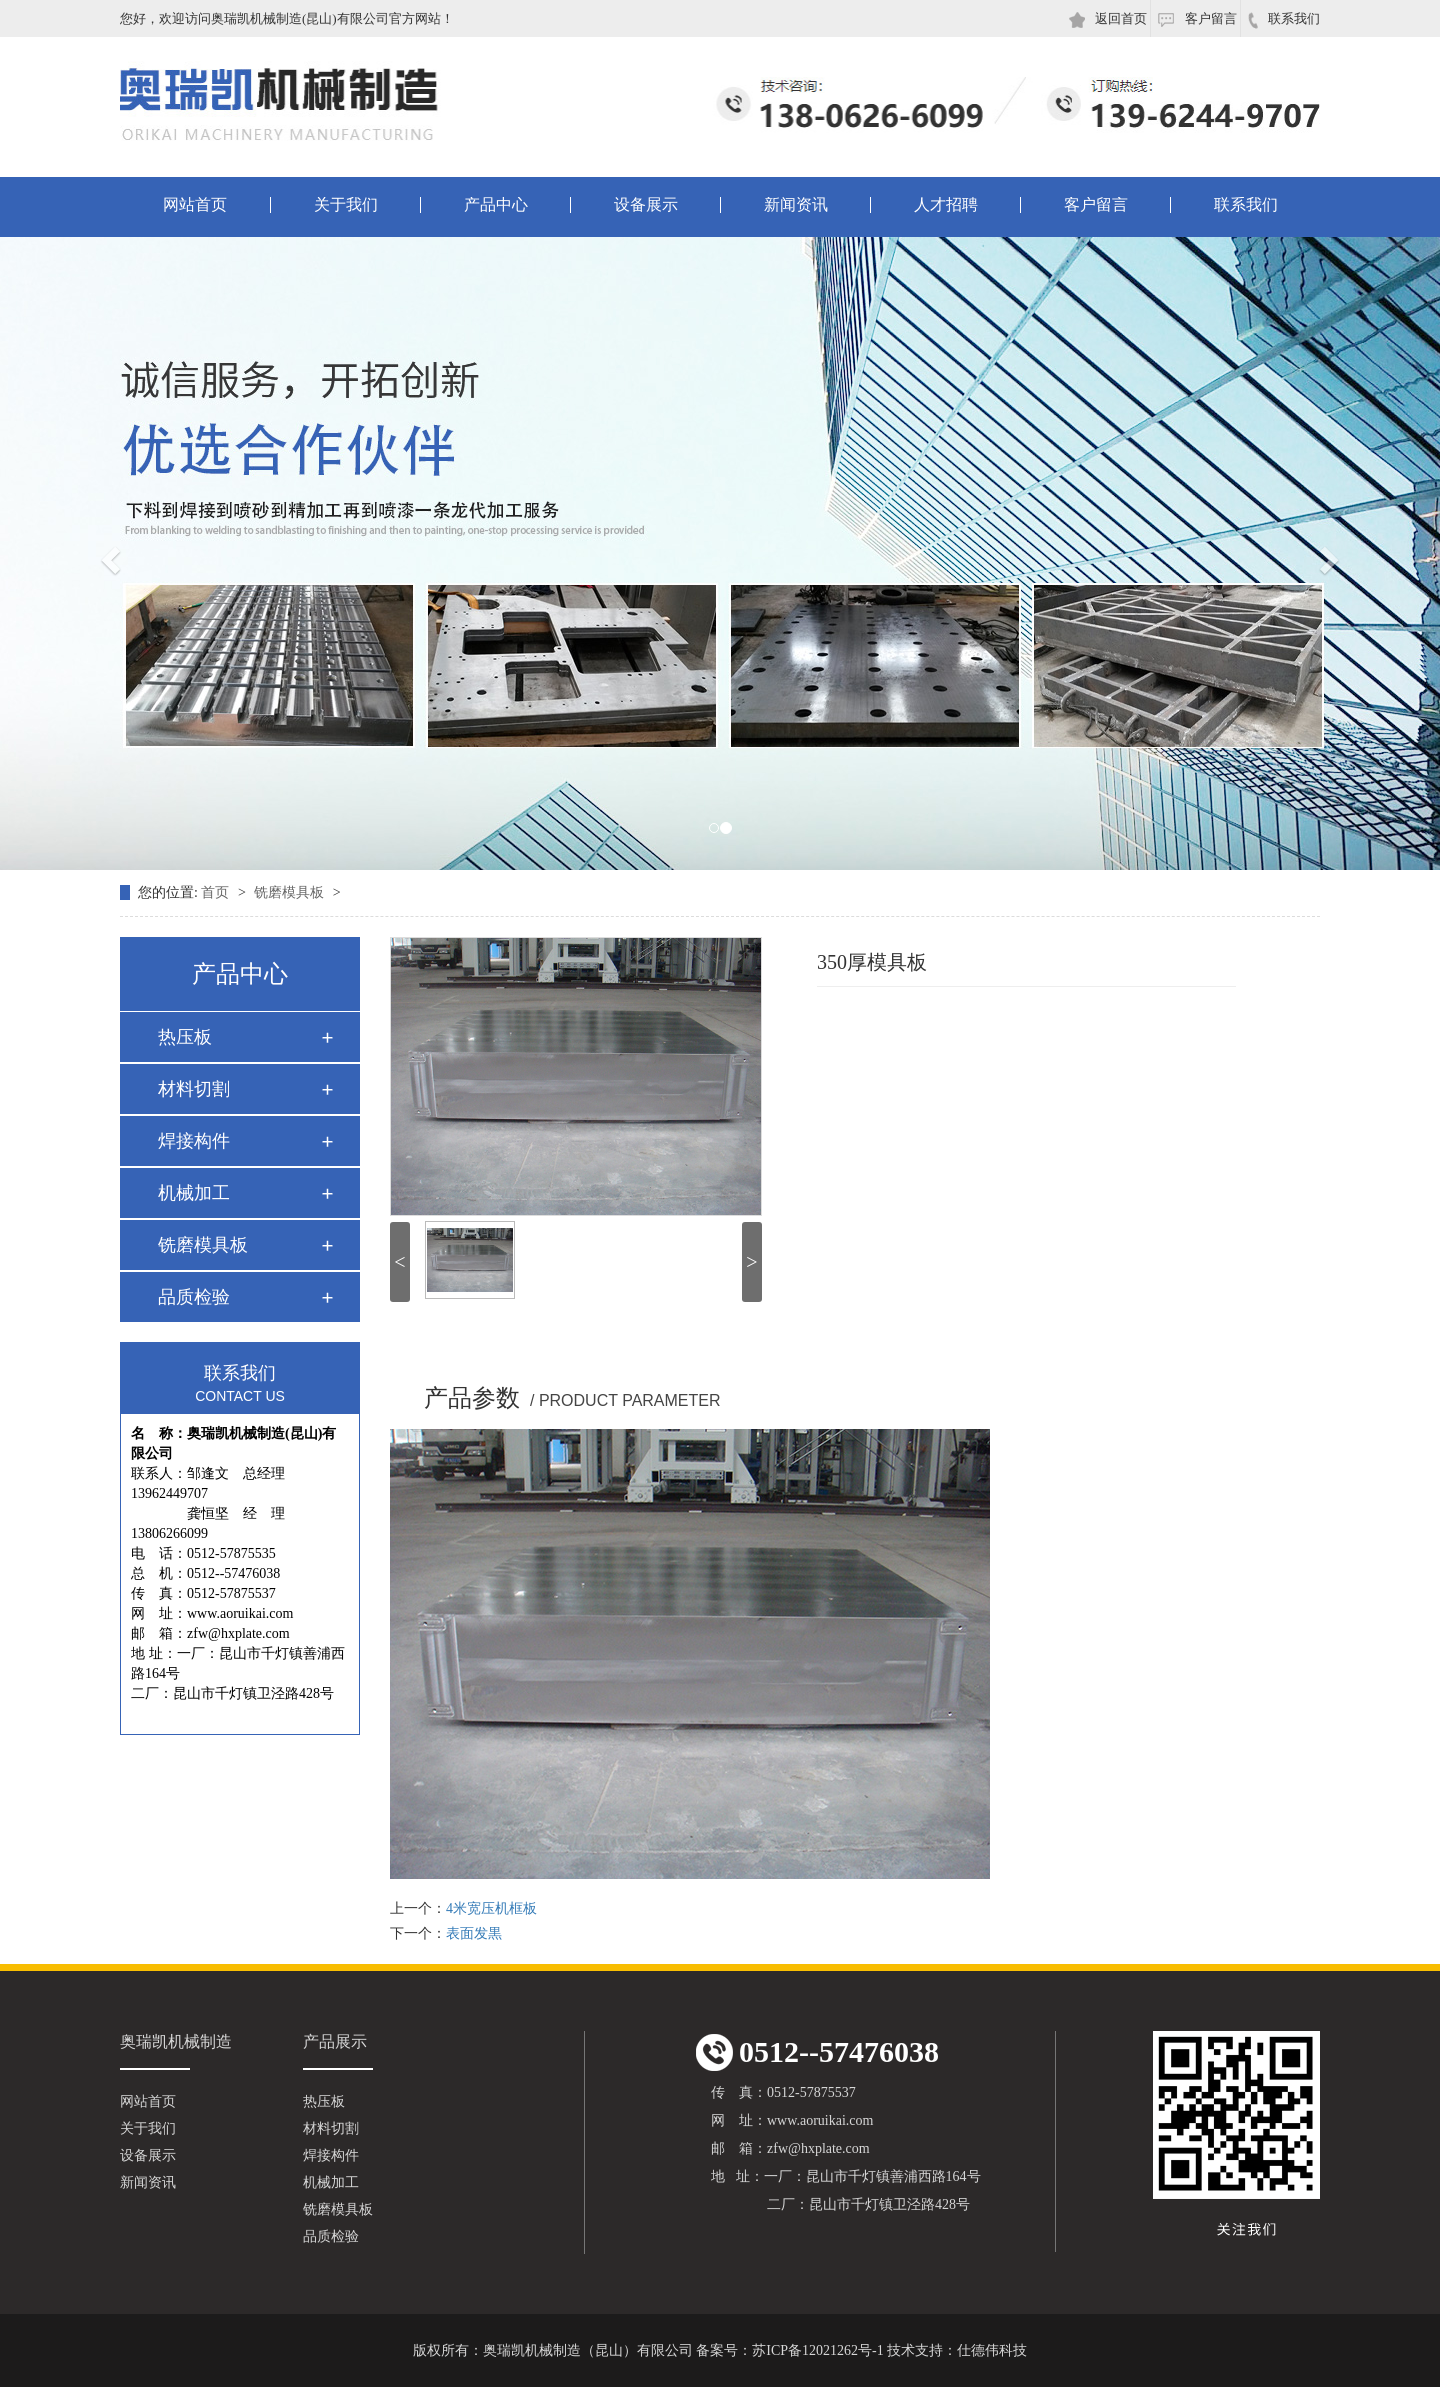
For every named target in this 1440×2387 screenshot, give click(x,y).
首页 (217, 892)
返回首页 (1108, 19)
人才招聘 (946, 205)
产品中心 (496, 205)
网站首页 (195, 205)
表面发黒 (474, 1933)
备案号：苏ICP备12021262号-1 (789, 2350)
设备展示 (646, 205)
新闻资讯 (796, 205)
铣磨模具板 (291, 892)
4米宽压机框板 (491, 1908)
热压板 (185, 1037)
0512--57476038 (817, 2052)
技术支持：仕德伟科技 (957, 2350)
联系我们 (1284, 20)
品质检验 (194, 1297)
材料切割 (194, 1089)
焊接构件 (194, 1141)
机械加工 (194, 1193)
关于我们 (346, 205)
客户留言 (1197, 19)
